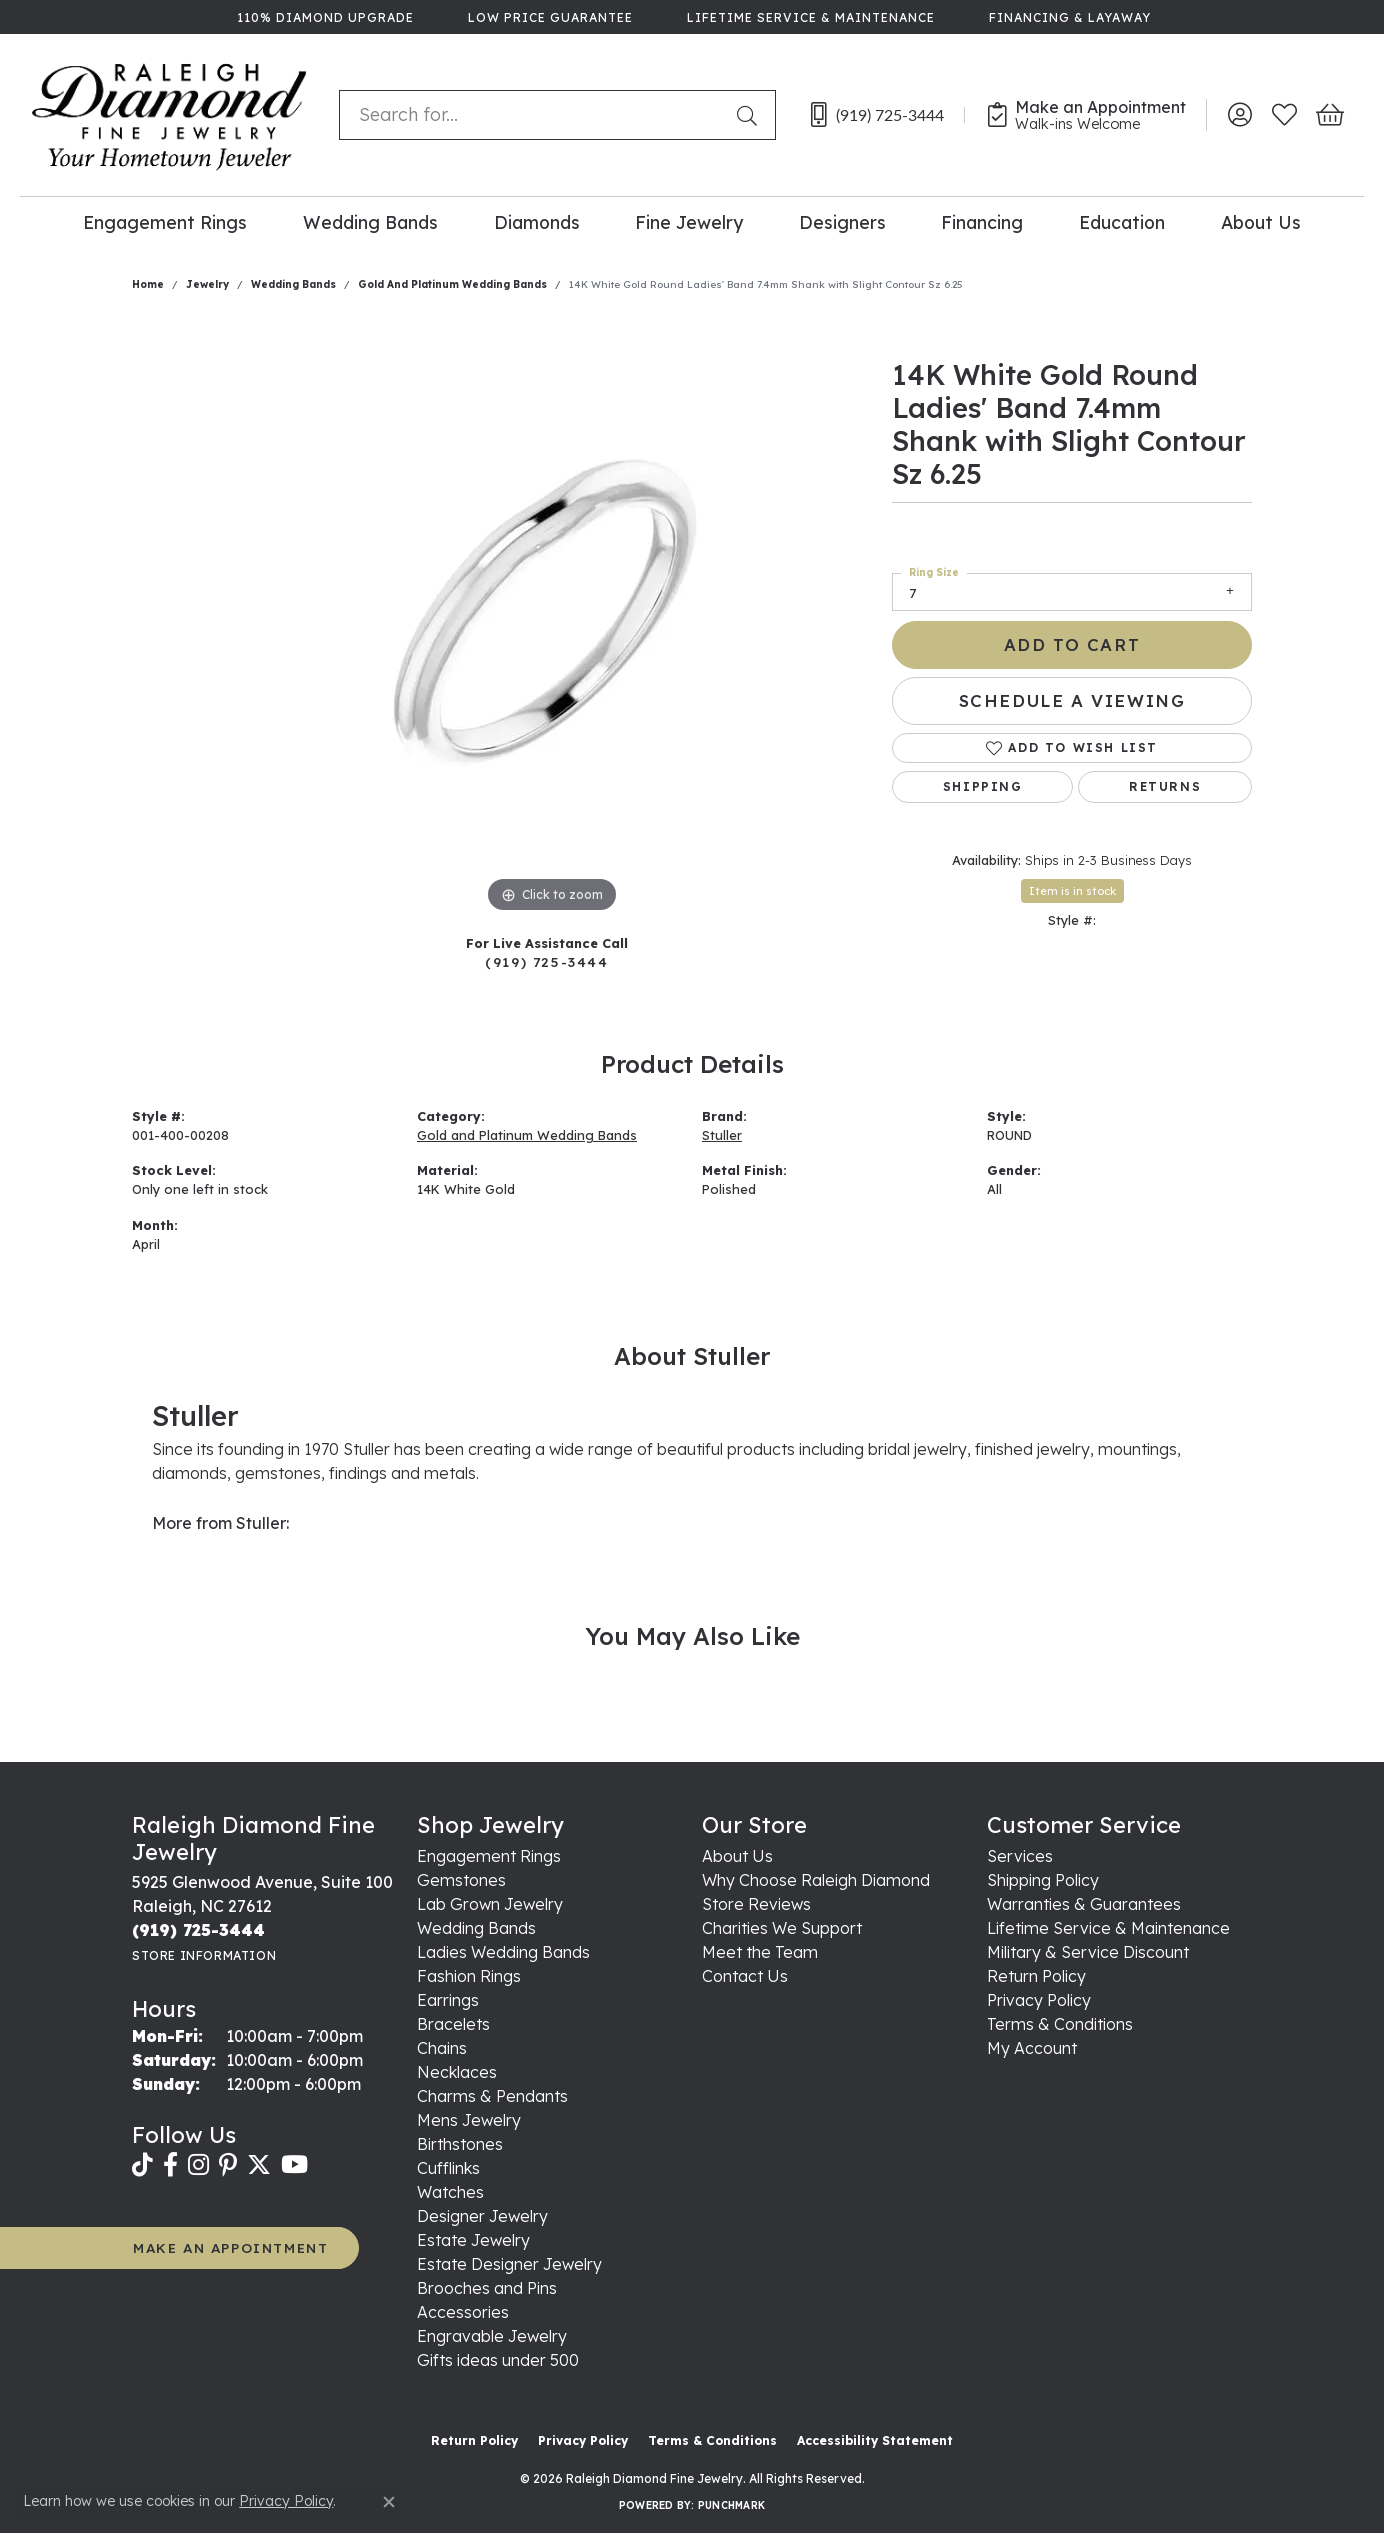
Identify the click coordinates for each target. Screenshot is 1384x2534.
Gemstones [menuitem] (461, 1880)
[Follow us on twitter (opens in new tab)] (259, 2165)
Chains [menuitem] (442, 2048)
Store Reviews (756, 1904)
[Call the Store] (198, 1930)
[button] (1239, 115)
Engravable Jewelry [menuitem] (492, 2336)
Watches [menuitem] (450, 2192)
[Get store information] (204, 1955)
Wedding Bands (370, 222)
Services (1020, 1856)
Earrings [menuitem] (448, 2000)
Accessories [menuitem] (463, 2312)
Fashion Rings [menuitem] (469, 1976)
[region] (552, 618)
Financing (982, 222)
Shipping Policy (1043, 1880)
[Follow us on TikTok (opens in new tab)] (142, 2165)
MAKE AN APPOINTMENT (230, 2247)
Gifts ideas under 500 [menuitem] (498, 2360)
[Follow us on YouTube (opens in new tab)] (294, 2165)
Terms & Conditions (1060, 2024)
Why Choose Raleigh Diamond (816, 1880)
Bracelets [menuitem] (453, 2024)
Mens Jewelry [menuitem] (469, 2120)
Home (148, 284)
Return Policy (1036, 1976)
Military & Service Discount (1088, 1952)
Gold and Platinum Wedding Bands (452, 284)
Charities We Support (782, 1928)
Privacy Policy (1039, 2000)
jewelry (207, 284)
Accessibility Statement (875, 2440)
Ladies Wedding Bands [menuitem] (503, 1952)
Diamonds (537, 222)
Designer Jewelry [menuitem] (482, 2216)
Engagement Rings (165, 222)
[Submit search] (751, 115)
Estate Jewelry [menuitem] (473, 2240)
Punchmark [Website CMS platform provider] (731, 2505)
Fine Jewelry (689, 222)
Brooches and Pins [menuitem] (487, 2288)
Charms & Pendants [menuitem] (492, 2096)
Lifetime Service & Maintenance (1108, 1928)
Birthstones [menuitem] (460, 2144)
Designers (842, 222)
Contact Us (745, 1976)
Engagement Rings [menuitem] (489, 1856)
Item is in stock (1072, 891)
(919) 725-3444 (546, 961)
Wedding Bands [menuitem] (476, 1928)
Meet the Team (760, 1952)
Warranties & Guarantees (1084, 1904)
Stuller (722, 1135)
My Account (1032, 2048)
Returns (1165, 786)
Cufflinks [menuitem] (448, 2168)
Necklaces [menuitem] (457, 2072)
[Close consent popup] (389, 2502)
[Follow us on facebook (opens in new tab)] (170, 2165)
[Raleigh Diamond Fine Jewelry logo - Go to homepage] (169, 115)
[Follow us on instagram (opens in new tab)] (198, 2165)
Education (1122, 222)
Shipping (983, 786)
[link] (323, 17)
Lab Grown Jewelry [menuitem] (490, 1904)
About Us (1261, 222)
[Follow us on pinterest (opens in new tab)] (228, 2165)
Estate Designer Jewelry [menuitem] (509, 2264)
